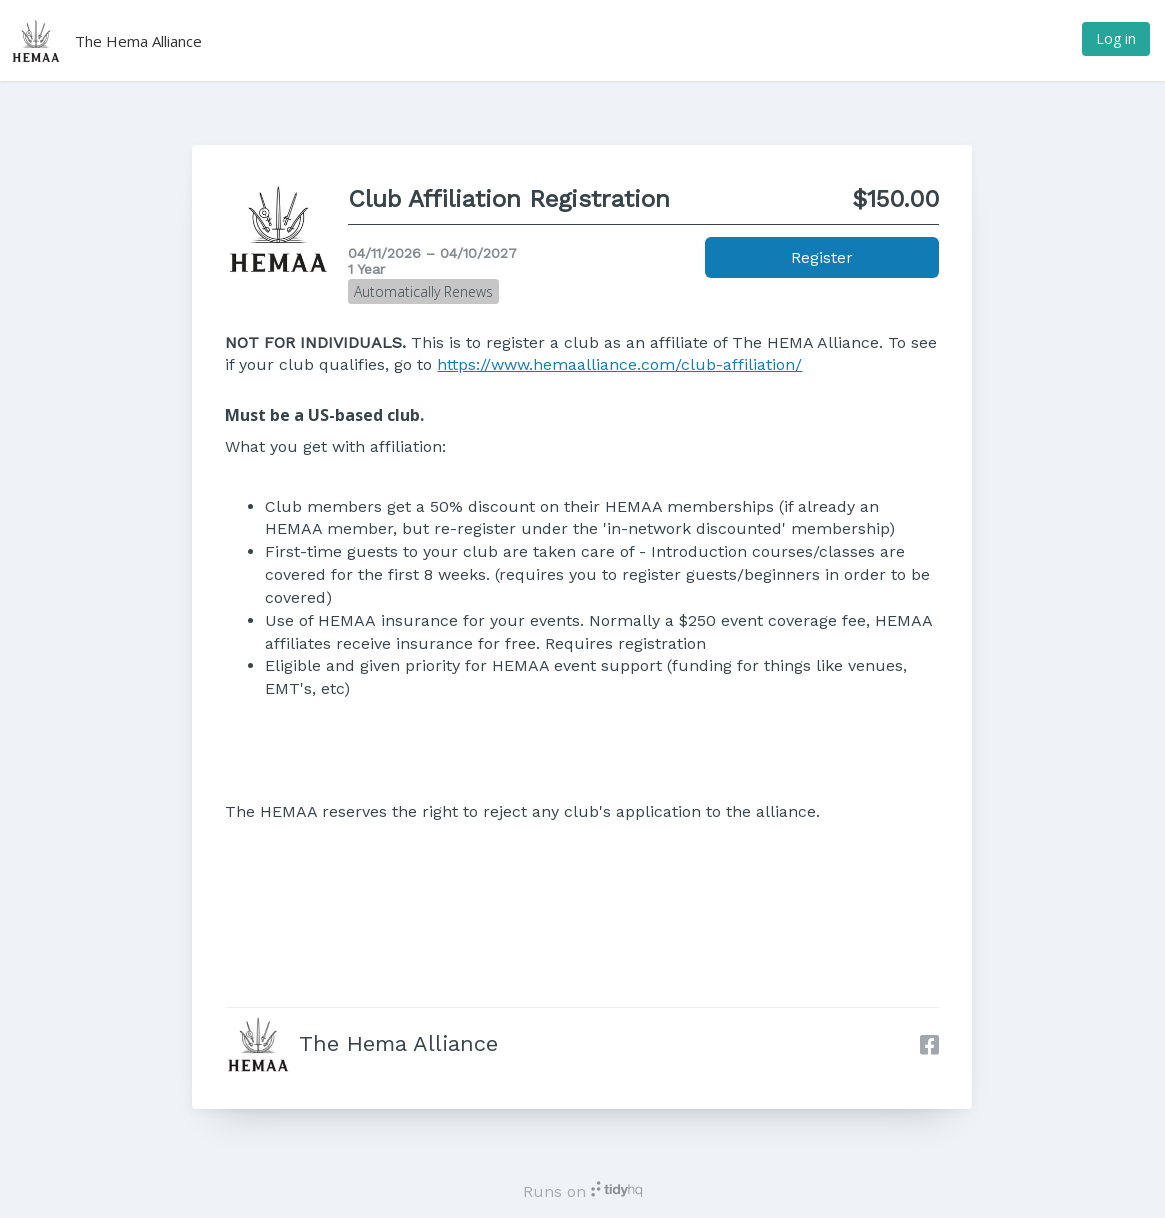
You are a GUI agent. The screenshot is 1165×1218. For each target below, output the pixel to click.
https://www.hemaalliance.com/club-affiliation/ (619, 364)
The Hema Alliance (138, 41)
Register (822, 257)
